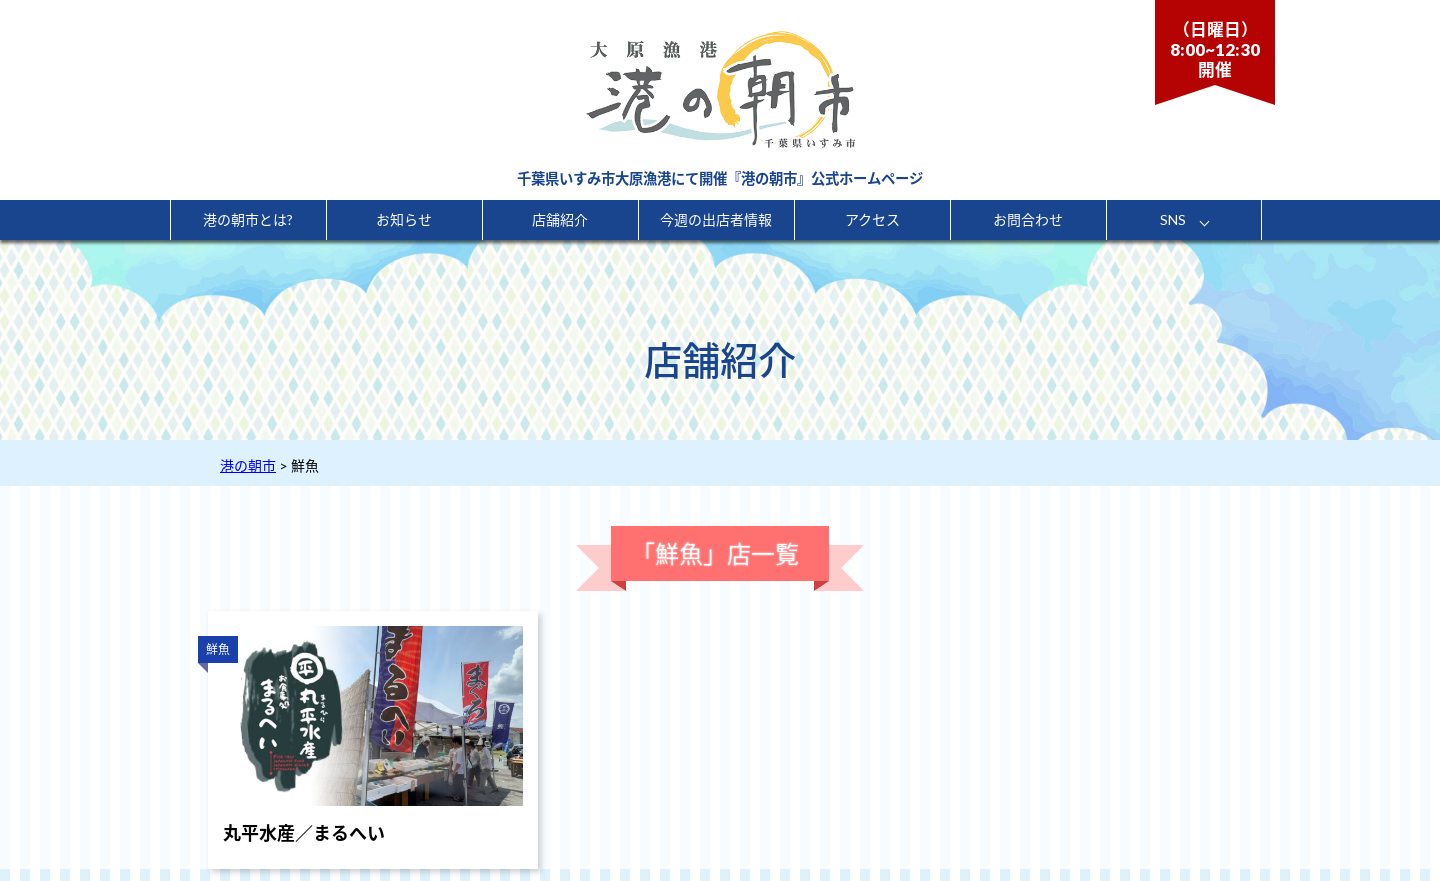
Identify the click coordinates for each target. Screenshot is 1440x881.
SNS (1173, 219)
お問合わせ (1028, 219)
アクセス (872, 219)
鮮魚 (218, 649)
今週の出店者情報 (716, 219)
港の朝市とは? (248, 219)
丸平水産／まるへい (304, 833)
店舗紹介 (560, 219)
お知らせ (404, 219)
